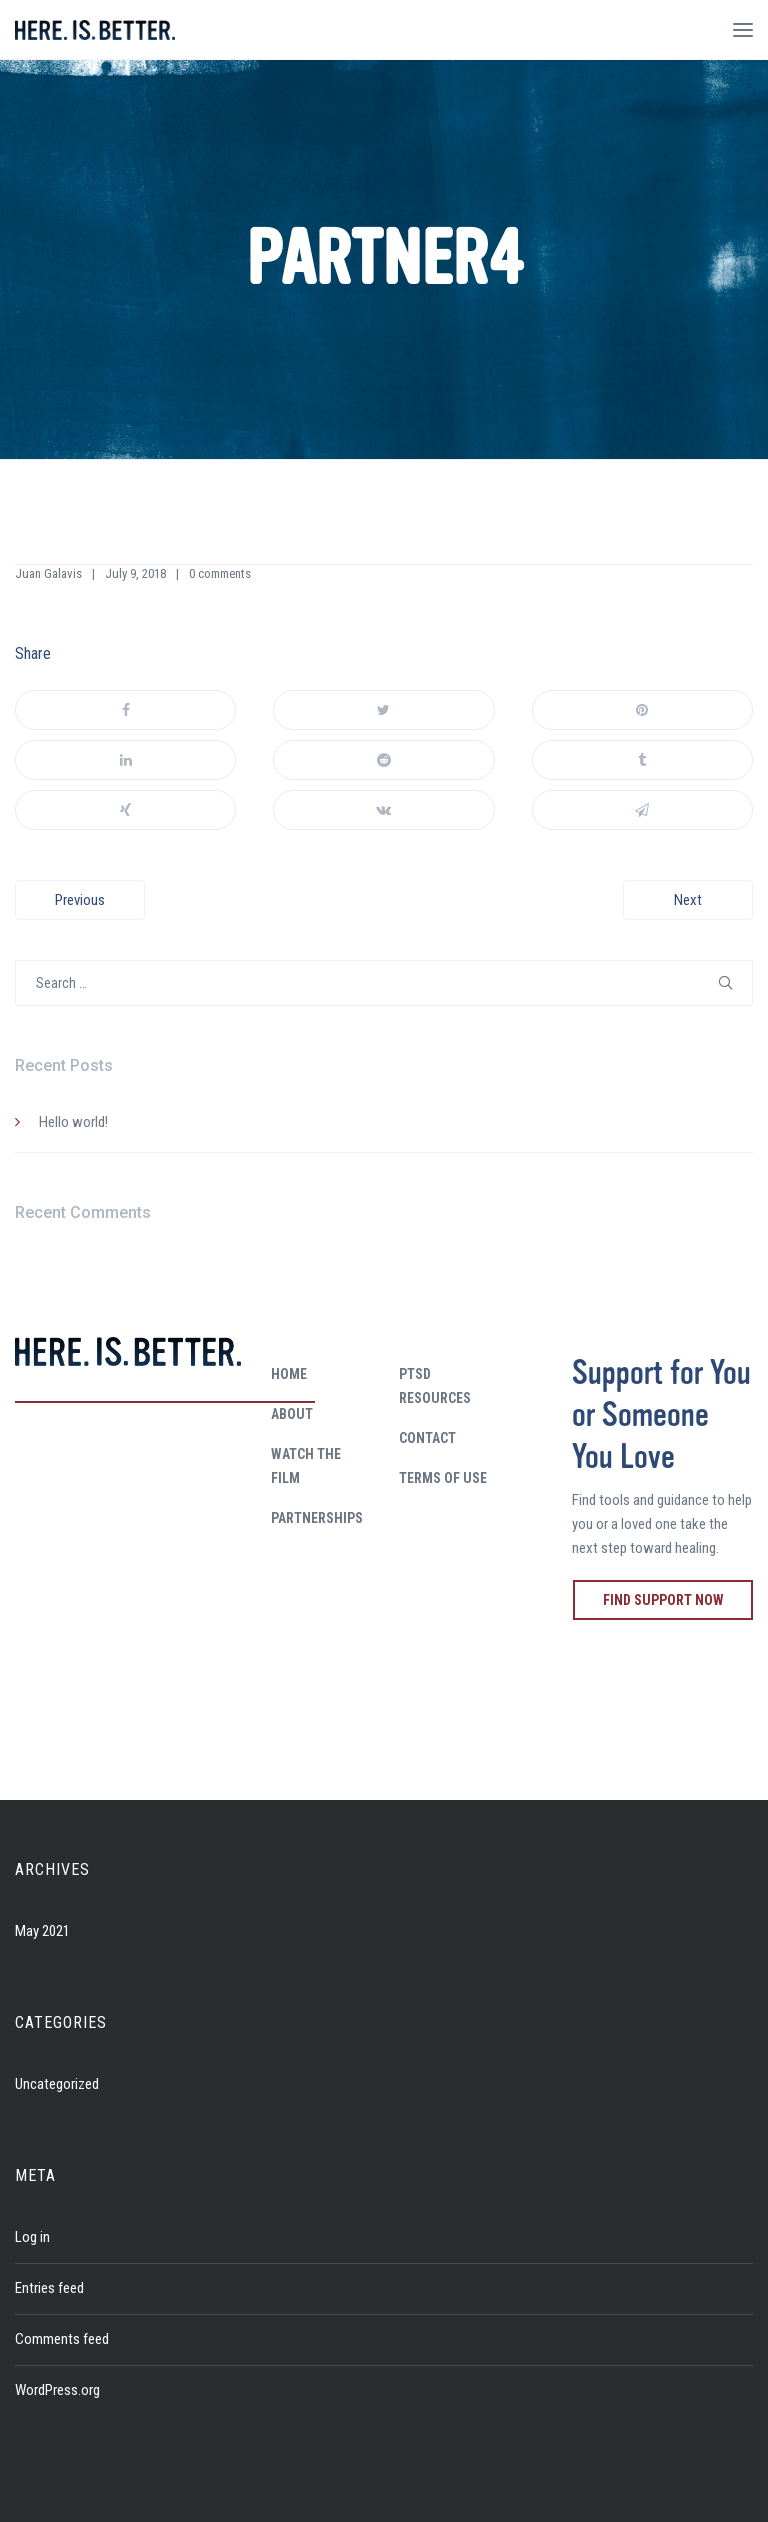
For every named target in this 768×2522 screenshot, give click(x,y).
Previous (80, 900)
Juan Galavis (48, 573)
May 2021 (42, 1931)
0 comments (220, 573)
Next (688, 900)
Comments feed (62, 2339)
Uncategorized (57, 2084)
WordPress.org (57, 2390)
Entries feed (49, 2288)
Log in (32, 2237)
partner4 (384, 259)
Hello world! (73, 1122)
